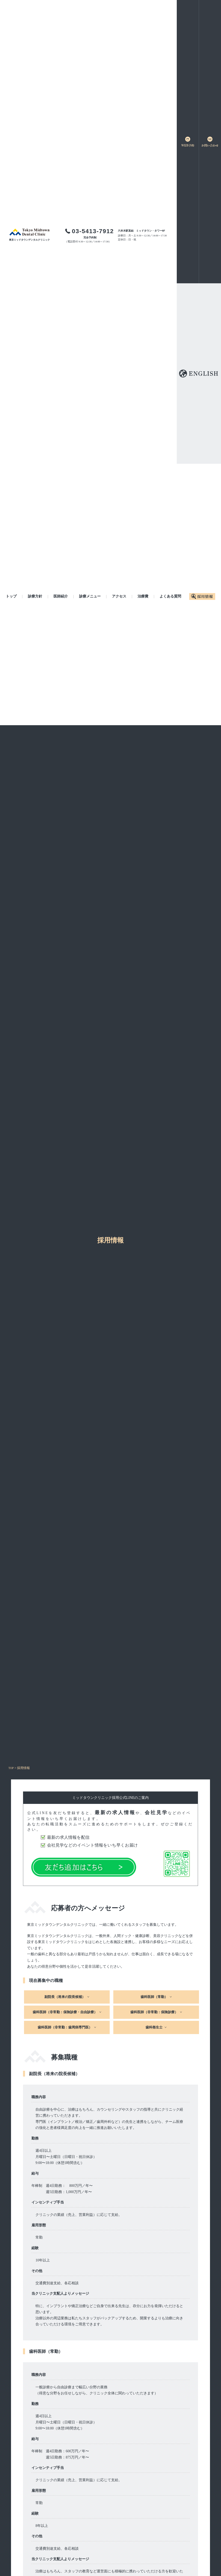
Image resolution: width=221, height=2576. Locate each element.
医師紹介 (60, 596)
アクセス (119, 596)
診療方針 (35, 596)
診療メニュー (90, 596)
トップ (11, 596)
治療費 (143, 596)
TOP (11, 1768)
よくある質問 (170, 596)
